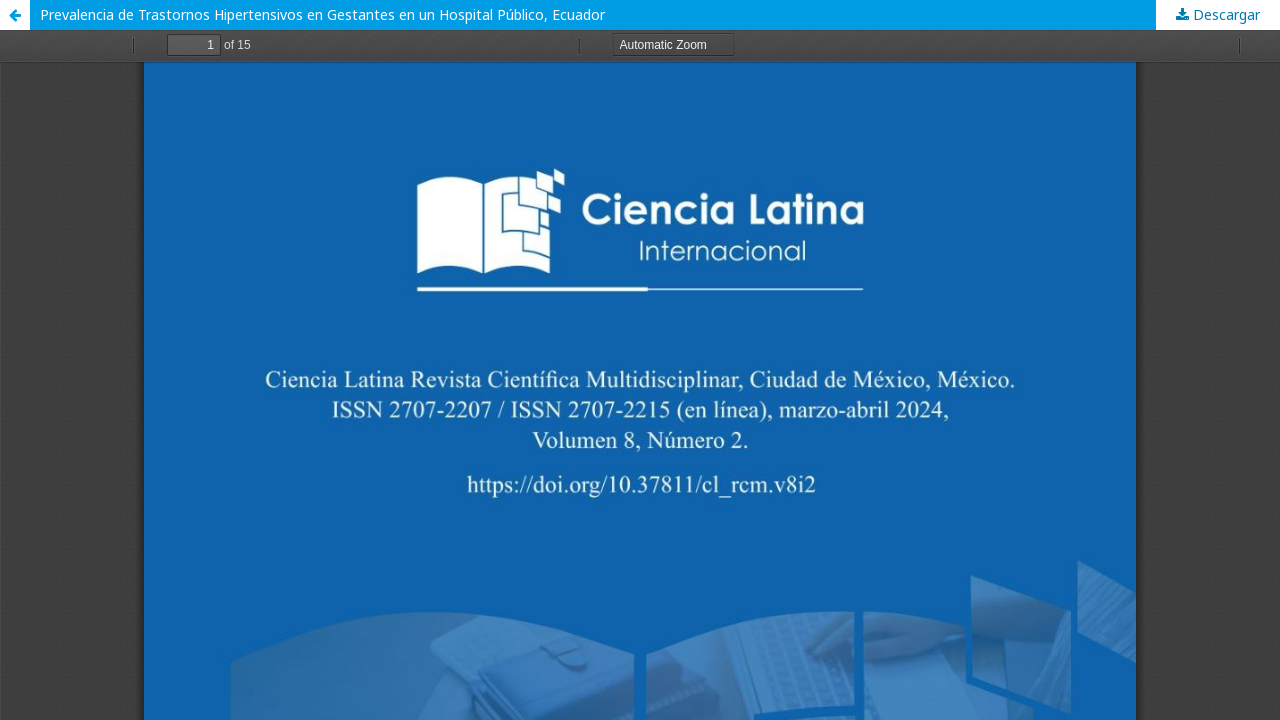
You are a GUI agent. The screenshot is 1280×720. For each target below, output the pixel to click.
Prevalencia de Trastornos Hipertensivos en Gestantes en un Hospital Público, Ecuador (322, 14)
